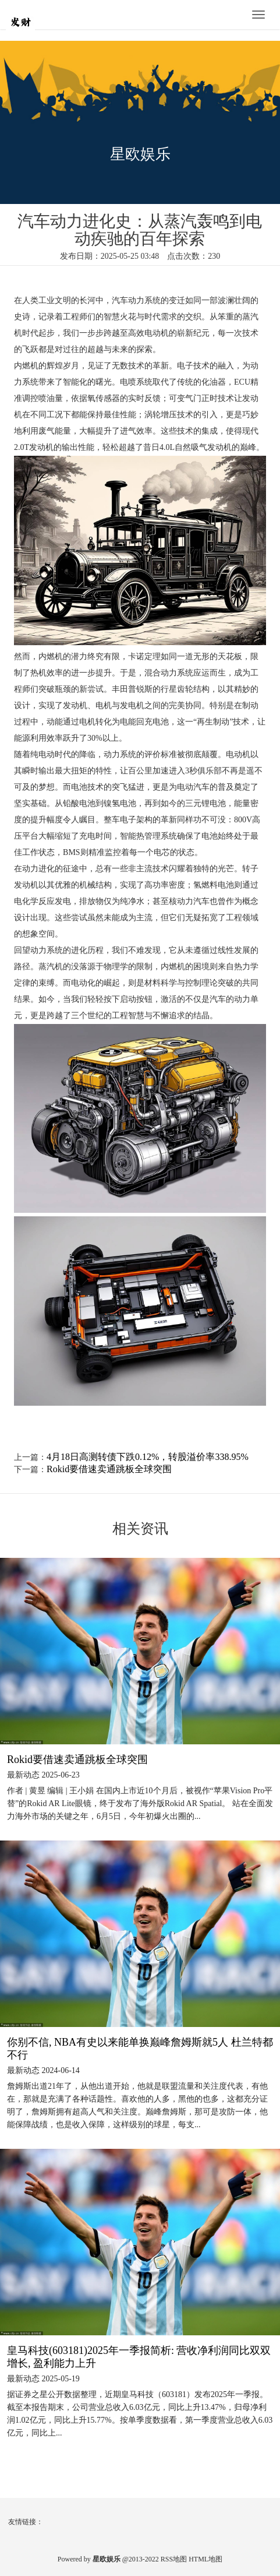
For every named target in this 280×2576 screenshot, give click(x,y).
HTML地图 (205, 2559)
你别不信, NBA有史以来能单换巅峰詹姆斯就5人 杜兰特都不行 (140, 2048)
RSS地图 (174, 2559)
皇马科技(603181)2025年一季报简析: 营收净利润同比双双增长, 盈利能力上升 (139, 2357)
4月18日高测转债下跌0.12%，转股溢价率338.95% (148, 1457)
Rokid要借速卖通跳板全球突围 (109, 1469)
